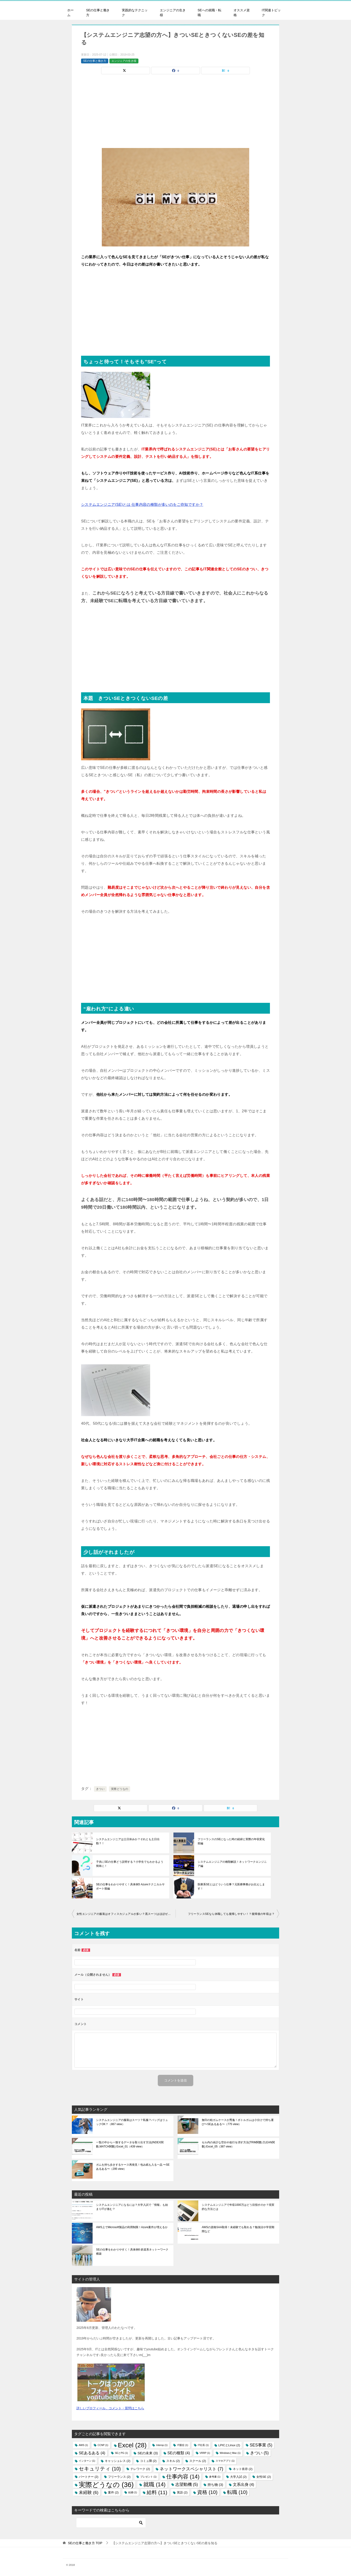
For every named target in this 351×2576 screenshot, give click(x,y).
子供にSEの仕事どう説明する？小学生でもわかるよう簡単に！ (129, 1864)
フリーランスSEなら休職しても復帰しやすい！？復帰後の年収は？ (231, 1914)
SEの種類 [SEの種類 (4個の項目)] (178, 2453)
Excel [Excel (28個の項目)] (132, 2445)
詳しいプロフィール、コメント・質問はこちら (110, 2408)
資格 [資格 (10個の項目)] (207, 2492)
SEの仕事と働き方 (98, 12)
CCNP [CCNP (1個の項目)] (103, 2445)
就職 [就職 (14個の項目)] (154, 2484)
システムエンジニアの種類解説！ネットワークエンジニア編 (232, 1864)
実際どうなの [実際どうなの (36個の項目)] (106, 2484)
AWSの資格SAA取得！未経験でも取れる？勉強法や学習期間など (238, 2229)
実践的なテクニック (135, 12)
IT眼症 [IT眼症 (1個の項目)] (182, 2445)
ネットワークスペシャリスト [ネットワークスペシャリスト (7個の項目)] (191, 2468)
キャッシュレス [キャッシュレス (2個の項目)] (117, 2461)
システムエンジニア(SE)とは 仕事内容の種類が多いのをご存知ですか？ (142, 504)
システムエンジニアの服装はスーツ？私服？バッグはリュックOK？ (132, 2122)
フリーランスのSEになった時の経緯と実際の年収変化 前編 (231, 1841)
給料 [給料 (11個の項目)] (157, 2492)
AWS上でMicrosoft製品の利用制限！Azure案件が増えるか (132, 2227)
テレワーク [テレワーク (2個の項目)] (140, 2469)
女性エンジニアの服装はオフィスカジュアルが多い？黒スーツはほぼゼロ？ (125, 1914)
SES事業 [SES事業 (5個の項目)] (261, 2445)
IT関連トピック (271, 12)
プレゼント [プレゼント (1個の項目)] (148, 2476)
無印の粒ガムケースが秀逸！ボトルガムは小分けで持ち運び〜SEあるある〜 (238, 2122)
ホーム (70, 12)
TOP (85, 2543)
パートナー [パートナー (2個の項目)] (88, 2476)
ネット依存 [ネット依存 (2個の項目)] (242, 2469)
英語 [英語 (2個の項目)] (182, 2492)
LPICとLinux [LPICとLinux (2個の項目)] (229, 2445)
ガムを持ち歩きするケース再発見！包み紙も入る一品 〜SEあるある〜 (133, 2166)
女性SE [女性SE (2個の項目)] (263, 2476)
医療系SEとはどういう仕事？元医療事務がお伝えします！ (231, 1886)
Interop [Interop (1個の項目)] (161, 2445)
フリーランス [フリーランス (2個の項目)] (119, 2476)
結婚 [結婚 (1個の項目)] (132, 2492)
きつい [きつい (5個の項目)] (259, 2453)
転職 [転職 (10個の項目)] (237, 2492)
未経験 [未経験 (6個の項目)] (88, 2492)
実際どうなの (119, 1789)
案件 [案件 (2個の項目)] (113, 2492)
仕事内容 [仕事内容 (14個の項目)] (183, 2477)
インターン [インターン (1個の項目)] (87, 2460)
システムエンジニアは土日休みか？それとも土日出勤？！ (128, 1841)
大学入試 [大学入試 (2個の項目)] (238, 2476)
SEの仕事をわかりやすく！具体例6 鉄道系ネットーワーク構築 (132, 2251)
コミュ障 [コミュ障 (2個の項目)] (148, 2461)
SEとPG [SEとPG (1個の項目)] (121, 2453)
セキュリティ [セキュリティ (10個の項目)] (100, 2469)
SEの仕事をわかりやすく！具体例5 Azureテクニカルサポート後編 (130, 1886)
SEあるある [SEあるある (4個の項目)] (92, 2453)
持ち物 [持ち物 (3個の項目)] (215, 2485)
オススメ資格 (242, 12)
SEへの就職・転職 (209, 12)
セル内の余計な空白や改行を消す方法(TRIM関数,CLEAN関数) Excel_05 (238, 2144)
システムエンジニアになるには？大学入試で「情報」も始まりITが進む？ (132, 2207)
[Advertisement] (175, 113)
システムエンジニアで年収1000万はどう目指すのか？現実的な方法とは (238, 2207)
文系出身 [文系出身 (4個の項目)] (243, 2484)
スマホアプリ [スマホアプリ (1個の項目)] (225, 2460)
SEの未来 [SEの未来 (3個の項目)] (147, 2453)
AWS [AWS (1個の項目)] (83, 2445)
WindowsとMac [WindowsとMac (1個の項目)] (230, 2453)
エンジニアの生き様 (173, 12)
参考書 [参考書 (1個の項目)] (214, 2476)
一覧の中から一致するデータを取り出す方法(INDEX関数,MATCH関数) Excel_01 (130, 2144)
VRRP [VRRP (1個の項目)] (205, 2453)
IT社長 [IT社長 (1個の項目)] (203, 2445)
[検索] (111, 2522)
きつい (100, 1789)
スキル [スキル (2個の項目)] (173, 2461)
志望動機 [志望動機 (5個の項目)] (186, 2484)
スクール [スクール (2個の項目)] (197, 2461)
